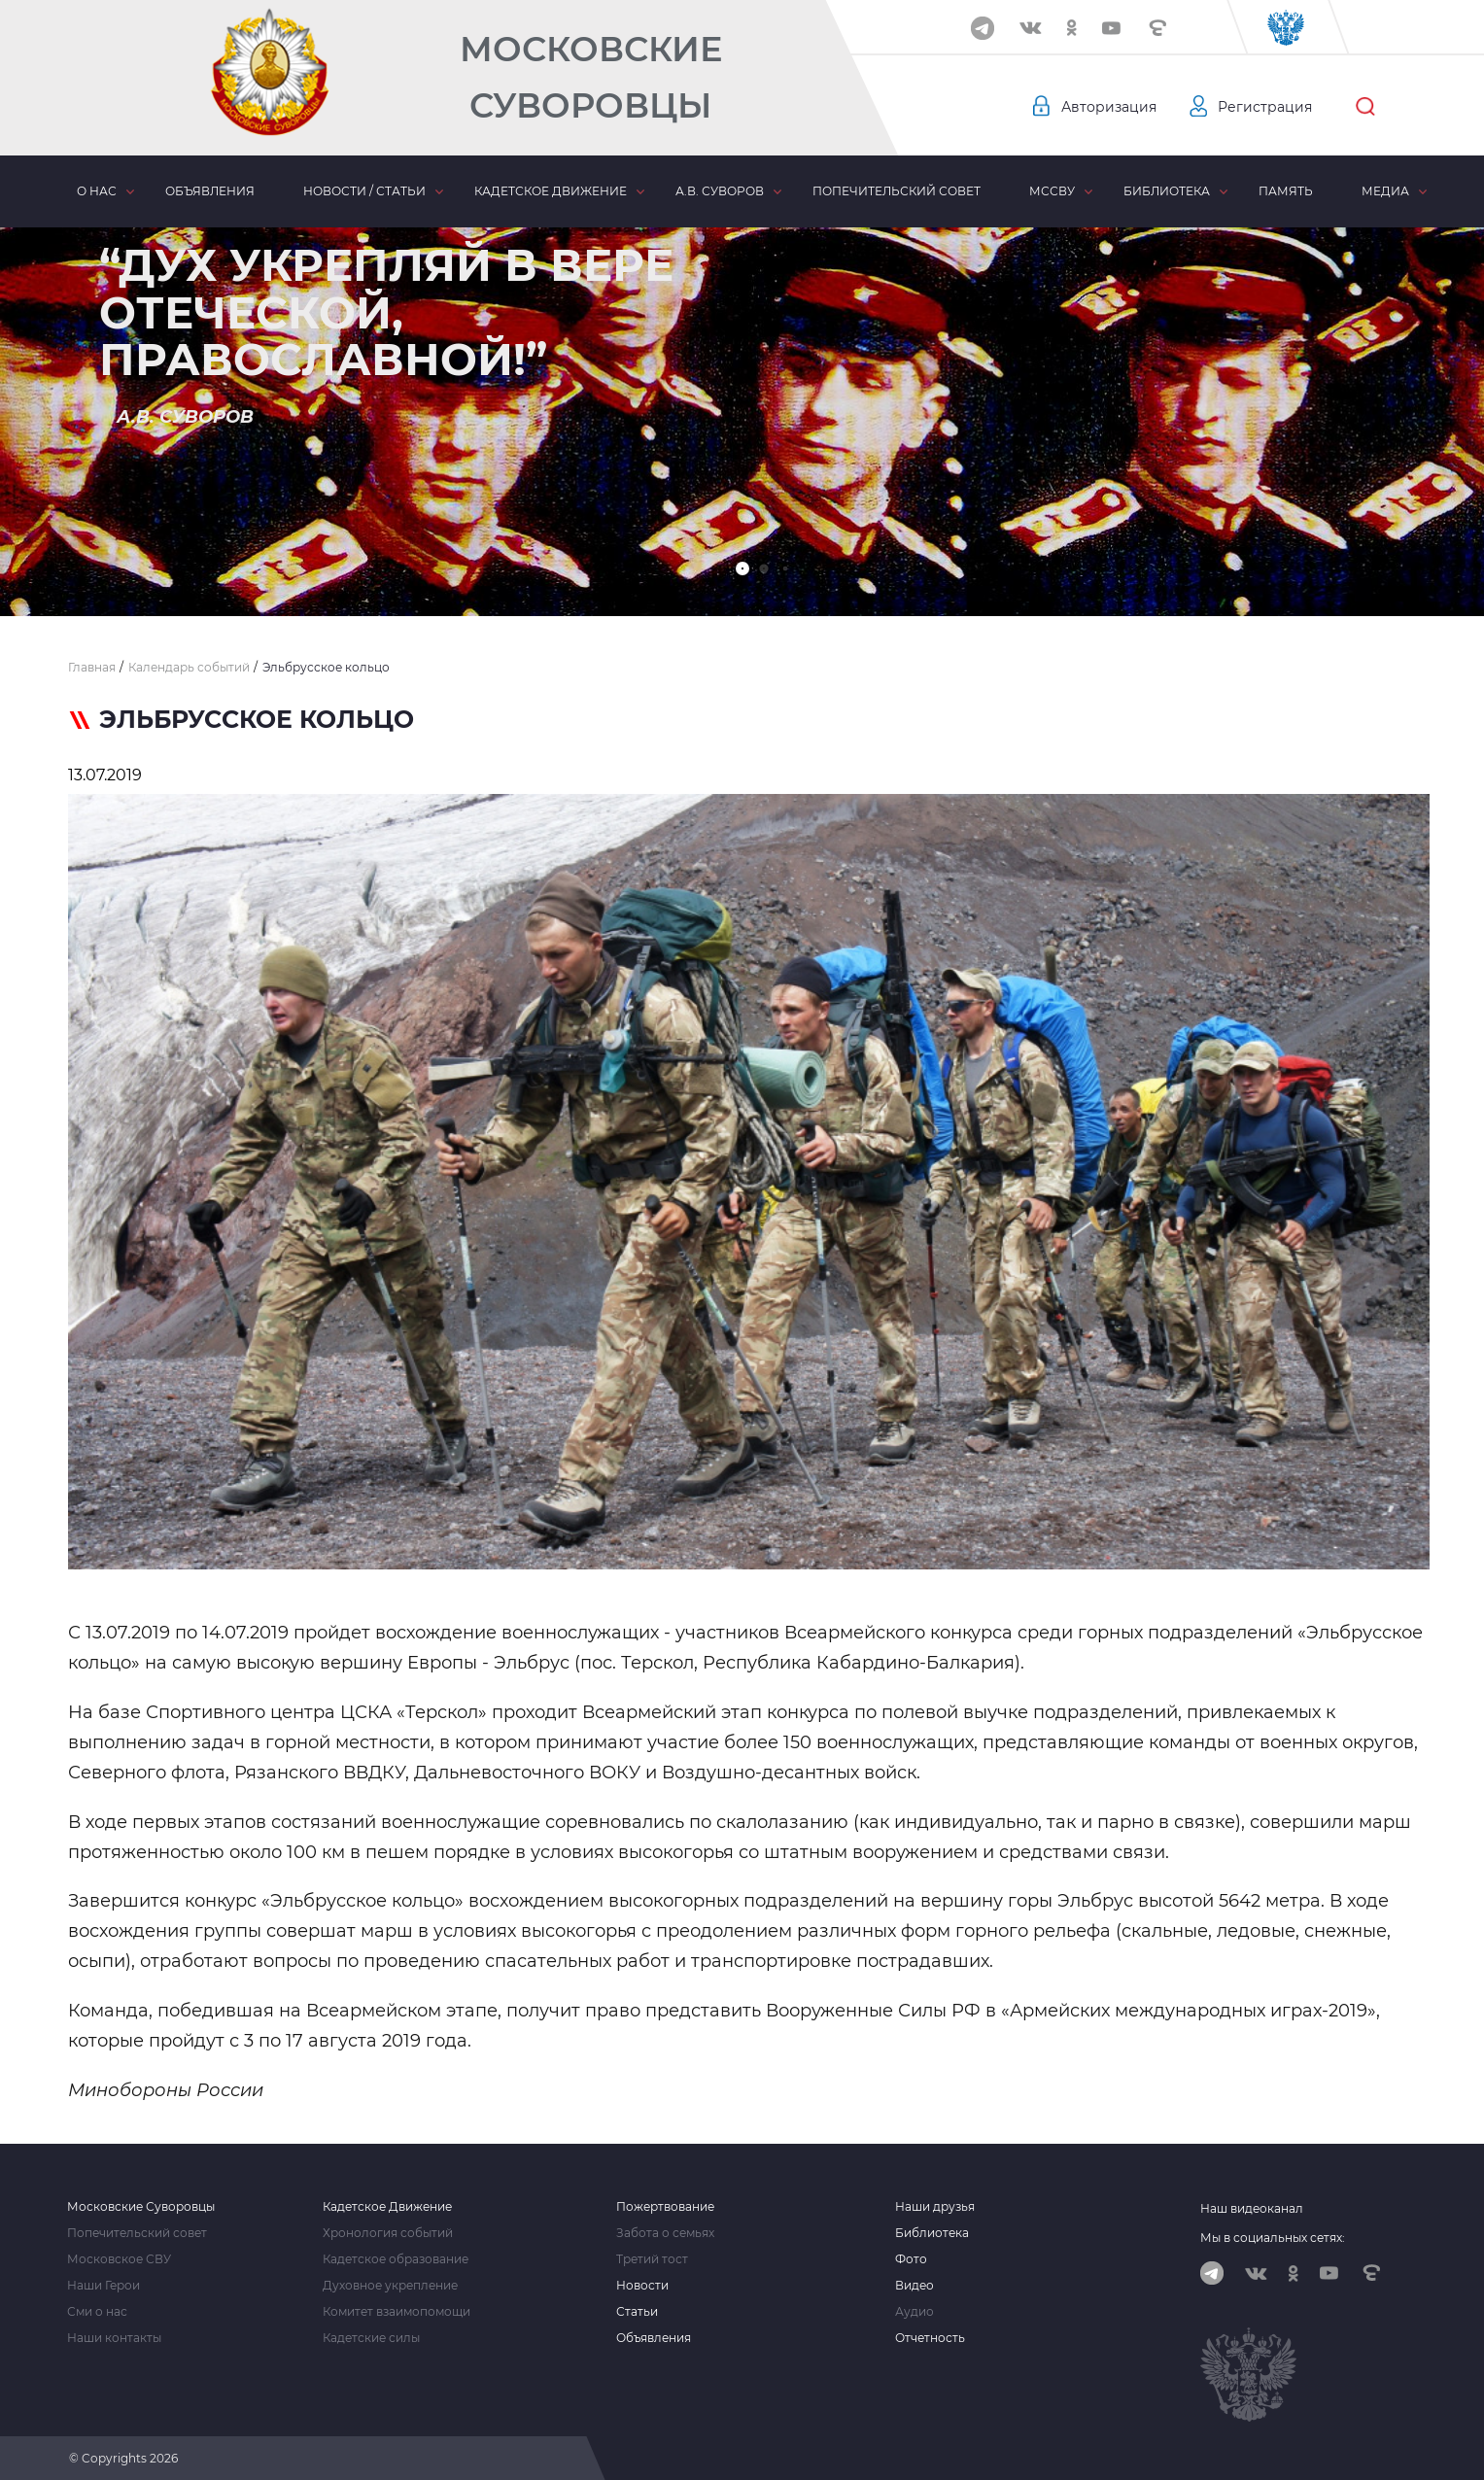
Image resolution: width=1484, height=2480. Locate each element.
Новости (642, 2285)
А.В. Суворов (719, 191)
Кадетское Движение (387, 2207)
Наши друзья (935, 2207)
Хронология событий (388, 2233)
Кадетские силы (371, 2338)
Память (1286, 191)
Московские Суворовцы (591, 77)
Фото (911, 2259)
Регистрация (1265, 107)
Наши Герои (103, 2285)
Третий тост (652, 2259)
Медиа (1385, 191)
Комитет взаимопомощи (396, 2312)
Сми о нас (97, 2312)
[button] (742, 568)
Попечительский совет (896, 191)
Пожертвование (665, 2207)
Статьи (637, 2312)
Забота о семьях (665, 2233)
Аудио (914, 2312)
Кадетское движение (550, 191)
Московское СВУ (119, 2259)
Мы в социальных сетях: (1272, 2237)
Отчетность (930, 2338)
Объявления (210, 191)
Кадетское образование (395, 2259)
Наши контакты (114, 2338)
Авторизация (1108, 107)
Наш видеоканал (1251, 2208)
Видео (914, 2285)
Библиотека (1166, 191)
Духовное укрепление (390, 2285)
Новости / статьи (364, 191)
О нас (97, 191)
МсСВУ (1052, 191)
